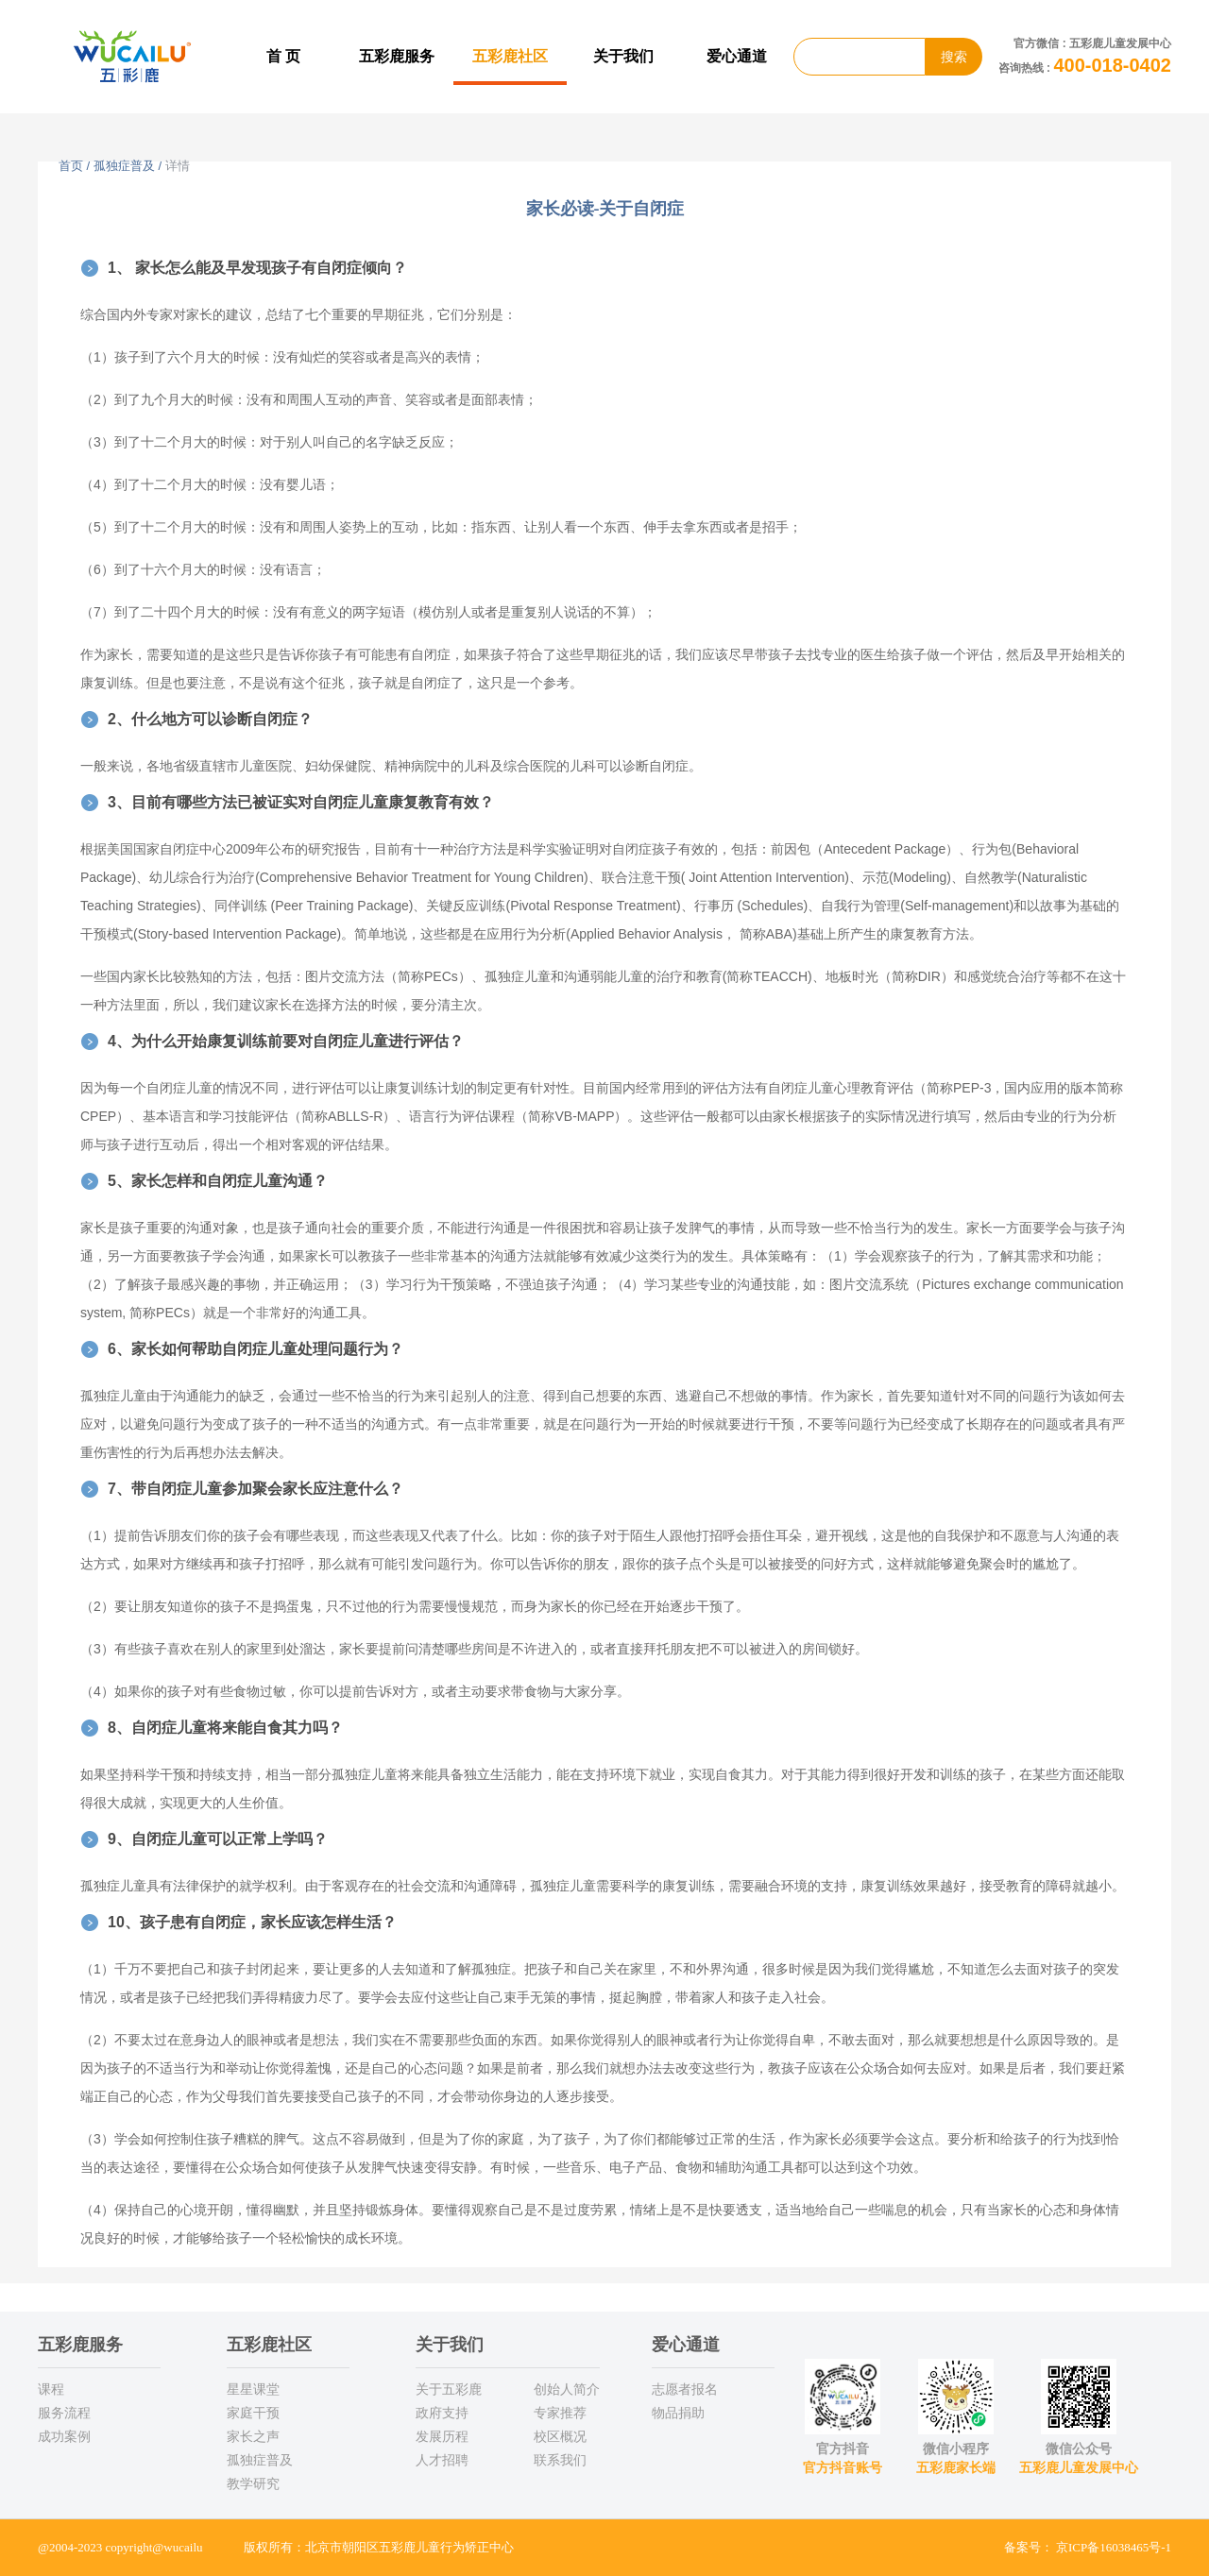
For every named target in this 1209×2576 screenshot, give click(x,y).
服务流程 (64, 2412)
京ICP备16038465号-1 (1113, 2547)
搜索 (954, 56)
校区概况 (560, 2436)
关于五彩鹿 (449, 2389)
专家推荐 (560, 2412)
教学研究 (253, 2483)
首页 (71, 166)
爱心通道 (737, 56)
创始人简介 (567, 2389)
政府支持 (442, 2412)
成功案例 (64, 2436)
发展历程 (442, 2436)
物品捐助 (678, 2412)
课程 (51, 2389)
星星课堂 (253, 2389)
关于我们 (623, 56)
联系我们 (560, 2459)
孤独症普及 (124, 166)
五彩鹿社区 (510, 56)
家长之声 (253, 2436)
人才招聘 (442, 2459)
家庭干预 (253, 2412)
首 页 (283, 56)
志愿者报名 (685, 2389)
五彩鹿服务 (396, 56)
